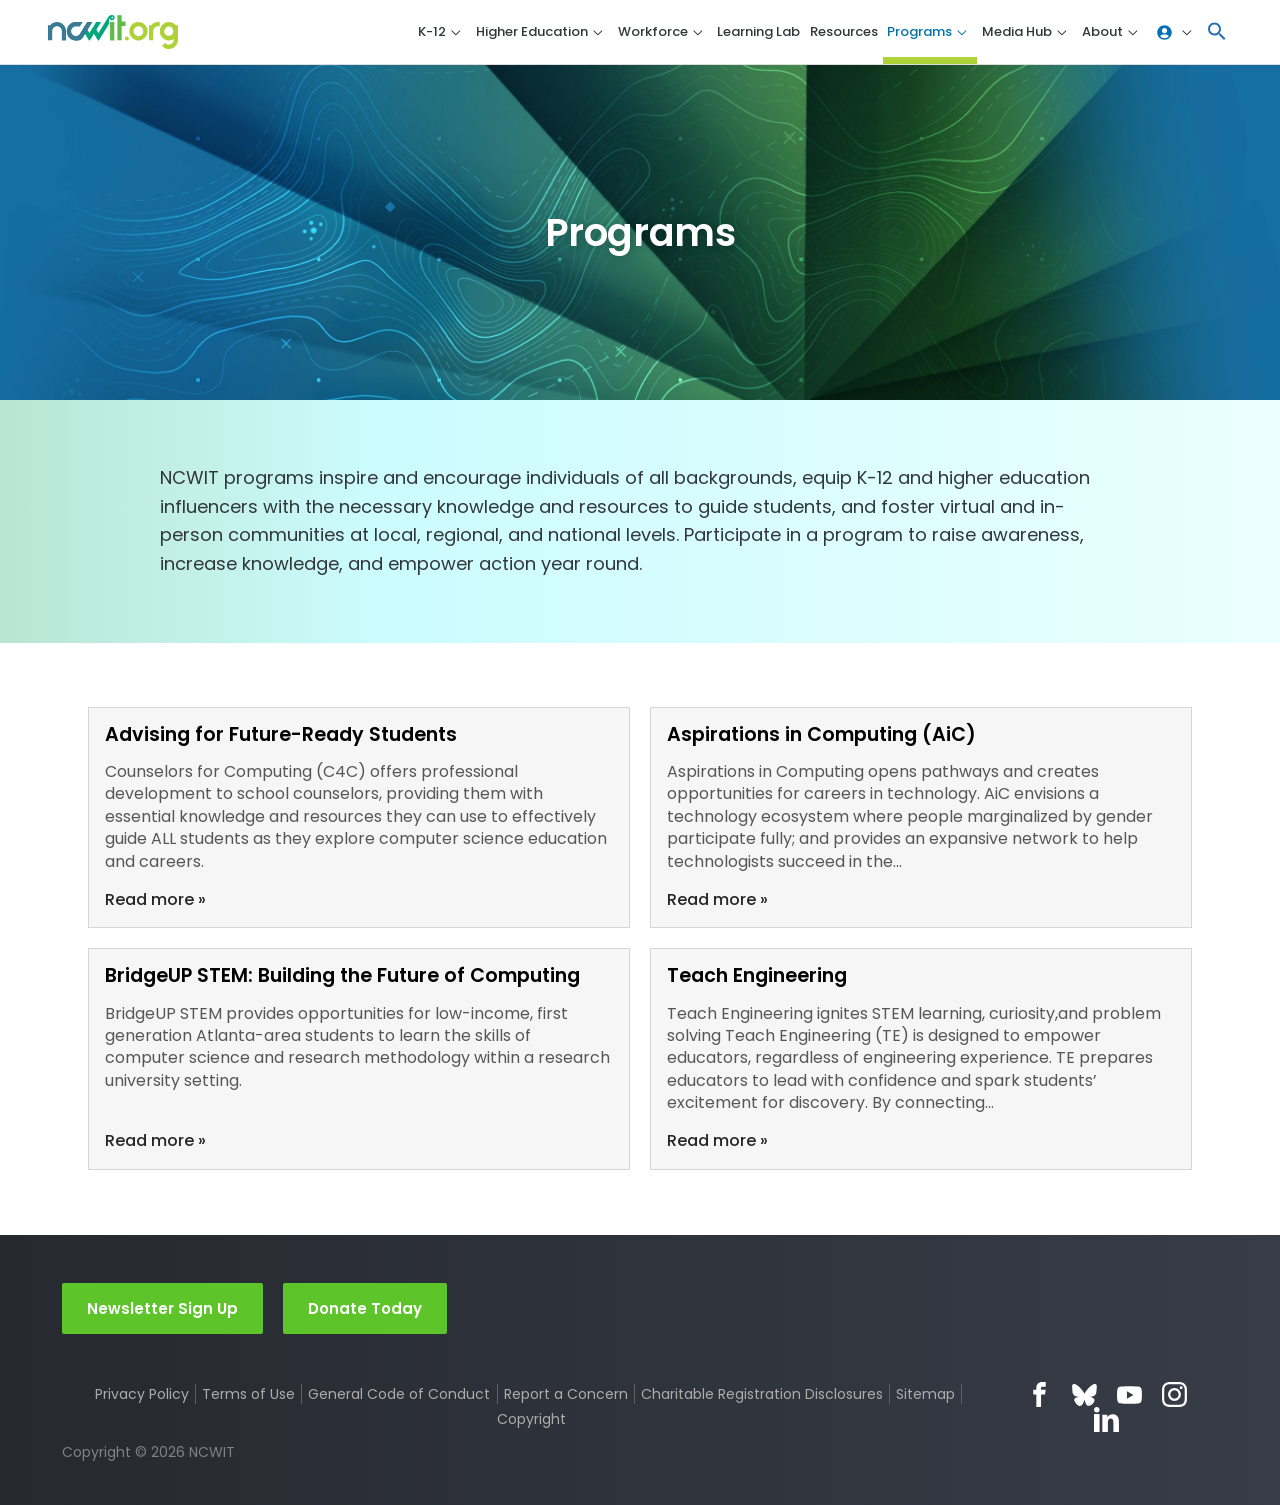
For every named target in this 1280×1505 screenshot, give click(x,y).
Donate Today (365, 1307)
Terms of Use (248, 1395)
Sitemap (927, 1395)
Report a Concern (566, 1395)
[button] (1217, 32)
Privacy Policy (141, 1395)
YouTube (1129, 1395)
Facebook (1039, 1395)
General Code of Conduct (399, 1395)
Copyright (532, 1420)
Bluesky (1084, 1395)
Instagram (1174, 1395)
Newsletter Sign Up (162, 1307)
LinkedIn (1106, 1420)
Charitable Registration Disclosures (763, 1395)
